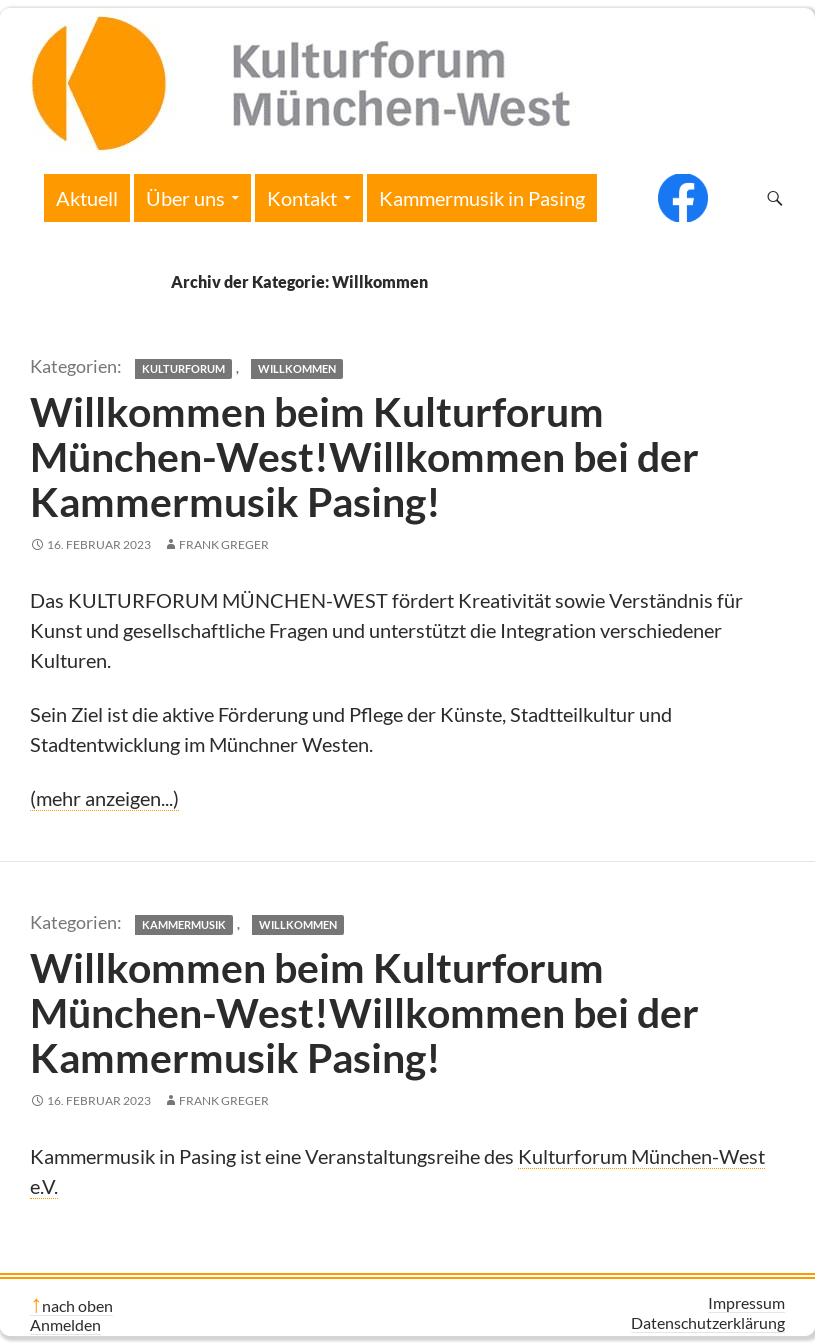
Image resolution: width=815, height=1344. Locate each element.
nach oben (77, 1305)
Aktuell (87, 198)
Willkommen (297, 368)
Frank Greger (224, 544)
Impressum (746, 1302)
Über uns (185, 198)
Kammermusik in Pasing (482, 198)
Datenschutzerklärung (708, 1322)
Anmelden (65, 1324)
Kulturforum (183, 368)
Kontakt (302, 198)
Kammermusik (184, 924)
